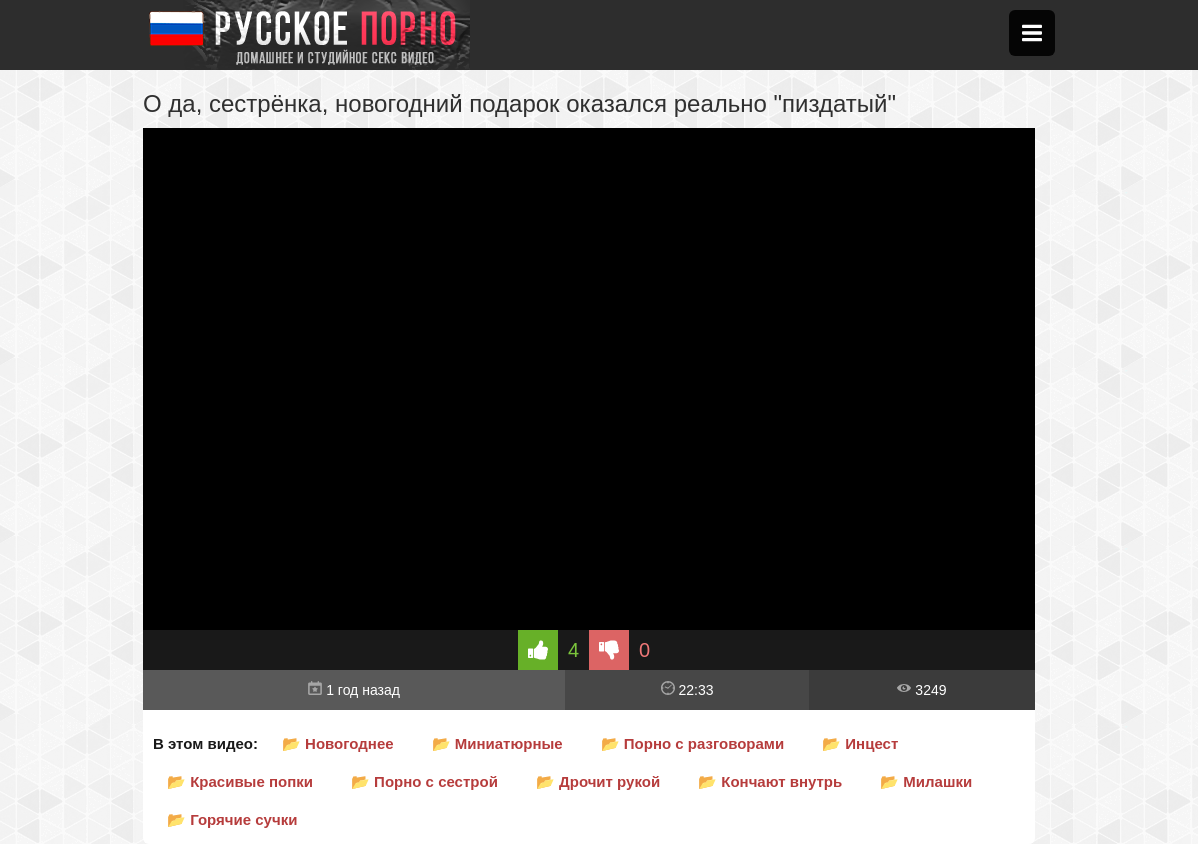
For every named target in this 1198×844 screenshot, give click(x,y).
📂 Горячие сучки (232, 819)
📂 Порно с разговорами (693, 743)
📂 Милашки (926, 781)
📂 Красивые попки (240, 781)
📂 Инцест (860, 743)
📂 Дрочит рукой (598, 781)
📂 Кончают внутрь (770, 781)
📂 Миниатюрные (497, 743)
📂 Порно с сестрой (424, 781)
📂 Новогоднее (338, 743)
